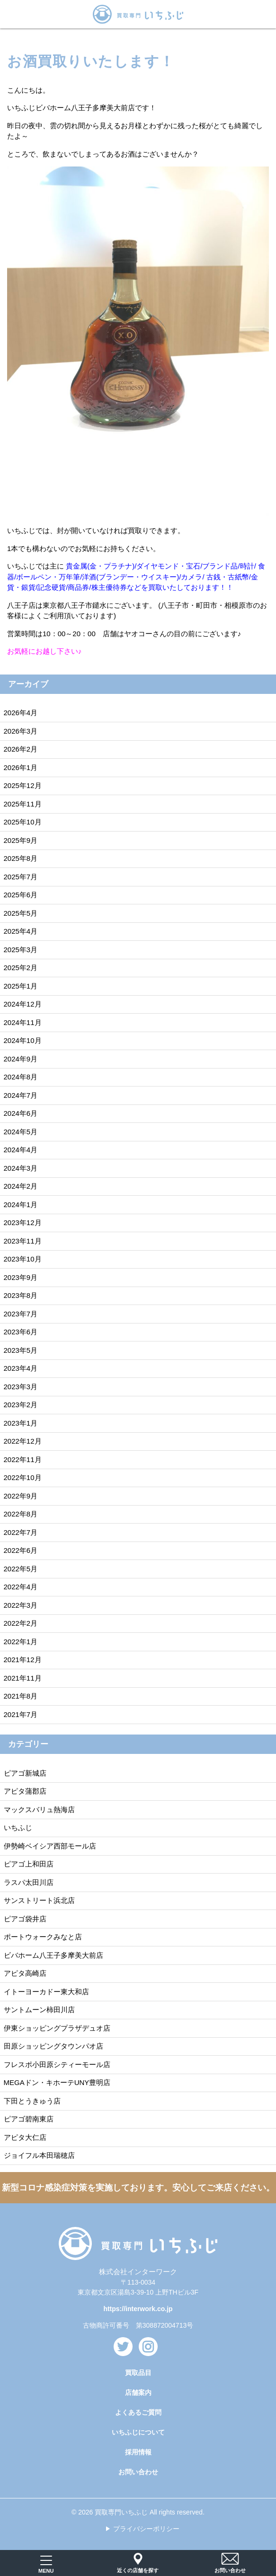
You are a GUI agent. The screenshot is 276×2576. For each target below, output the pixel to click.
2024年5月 (21, 1132)
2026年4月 (21, 713)
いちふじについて (138, 2432)
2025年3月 (21, 950)
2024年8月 (21, 1077)
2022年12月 (23, 1441)
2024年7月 (21, 1095)
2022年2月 (21, 1623)
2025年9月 (21, 840)
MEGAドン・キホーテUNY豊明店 (57, 2082)
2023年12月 (23, 1222)
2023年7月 (21, 1314)
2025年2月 (21, 968)
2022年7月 (21, 1532)
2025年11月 (23, 804)
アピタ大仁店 (25, 2137)
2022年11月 (23, 1459)
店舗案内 (138, 2392)
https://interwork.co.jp (137, 2309)
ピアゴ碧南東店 (28, 2119)
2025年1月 (21, 986)
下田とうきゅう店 (32, 2101)
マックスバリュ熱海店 (39, 1809)
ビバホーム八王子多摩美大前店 (53, 1955)
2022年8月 (21, 1514)
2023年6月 (21, 1332)
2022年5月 (21, 1569)
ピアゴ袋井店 (25, 1919)
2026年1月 (21, 767)
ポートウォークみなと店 (43, 1937)
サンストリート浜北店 (39, 1900)
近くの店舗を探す (138, 2563)
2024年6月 (21, 1113)
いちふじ (18, 1827)
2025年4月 (21, 931)
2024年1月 (21, 1204)
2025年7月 (21, 877)
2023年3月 (21, 1387)
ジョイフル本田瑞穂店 (39, 2155)
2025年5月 (21, 913)
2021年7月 (21, 1714)
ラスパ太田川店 (28, 1882)
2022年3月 (21, 1605)
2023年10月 (23, 1259)
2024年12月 (23, 1004)
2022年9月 (21, 1496)
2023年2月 (21, 1405)
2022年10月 (23, 1477)
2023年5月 (21, 1350)
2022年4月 (21, 1587)
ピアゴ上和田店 (28, 1864)
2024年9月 (21, 1059)
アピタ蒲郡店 (25, 1791)
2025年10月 (23, 822)
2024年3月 (21, 1168)
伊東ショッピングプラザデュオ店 (57, 2028)
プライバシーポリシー (146, 2528)
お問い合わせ (138, 2472)
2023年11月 (23, 1241)
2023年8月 (21, 1295)
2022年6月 (21, 1550)
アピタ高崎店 (25, 1973)
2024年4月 (21, 1150)
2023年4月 (21, 1368)
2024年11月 (23, 1022)
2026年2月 (21, 749)
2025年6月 (21, 895)
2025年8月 (21, 858)
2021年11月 (23, 1678)
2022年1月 (21, 1642)
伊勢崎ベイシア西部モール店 (50, 1846)
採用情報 (138, 2452)
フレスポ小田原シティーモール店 (57, 2064)
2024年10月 (23, 1040)
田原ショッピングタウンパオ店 (53, 2046)
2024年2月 (21, 1186)
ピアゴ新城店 (25, 1773)
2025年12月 (23, 785)
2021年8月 (21, 1696)
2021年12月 (23, 1660)
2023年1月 (21, 1423)
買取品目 (138, 2372)
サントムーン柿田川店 (39, 2010)
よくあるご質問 (138, 2412)
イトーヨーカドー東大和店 (46, 1992)
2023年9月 (21, 1277)
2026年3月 (21, 731)
